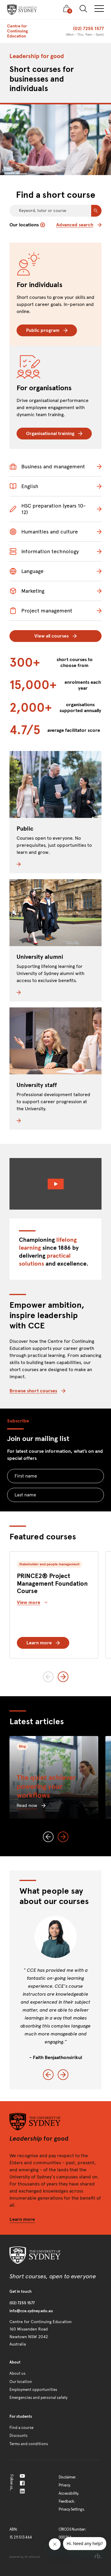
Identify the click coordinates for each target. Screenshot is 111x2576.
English (23, 486)
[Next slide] (63, 1676)
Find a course (21, 2427)
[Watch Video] (55, 1184)
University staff (37, 1085)
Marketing (26, 590)
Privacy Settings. (72, 2509)
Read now (31, 1805)
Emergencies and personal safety (38, 2397)
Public (25, 828)
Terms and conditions (28, 2444)
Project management (40, 610)
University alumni (40, 957)
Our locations (27, 225)
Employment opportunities (33, 2389)
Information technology (44, 551)
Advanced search (79, 225)
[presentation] (22, 9)
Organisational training (54, 433)
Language (26, 571)
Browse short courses (37, 1391)
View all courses (55, 636)
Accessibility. (69, 2493)
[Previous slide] (48, 1676)
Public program (46, 330)
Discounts (18, 2435)
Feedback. (67, 2501)
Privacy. (65, 2485)
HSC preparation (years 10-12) (47, 509)
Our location (20, 2381)
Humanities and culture (43, 531)
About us (17, 2373)
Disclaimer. (67, 2477)
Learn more (43, 1643)
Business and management (47, 466)
